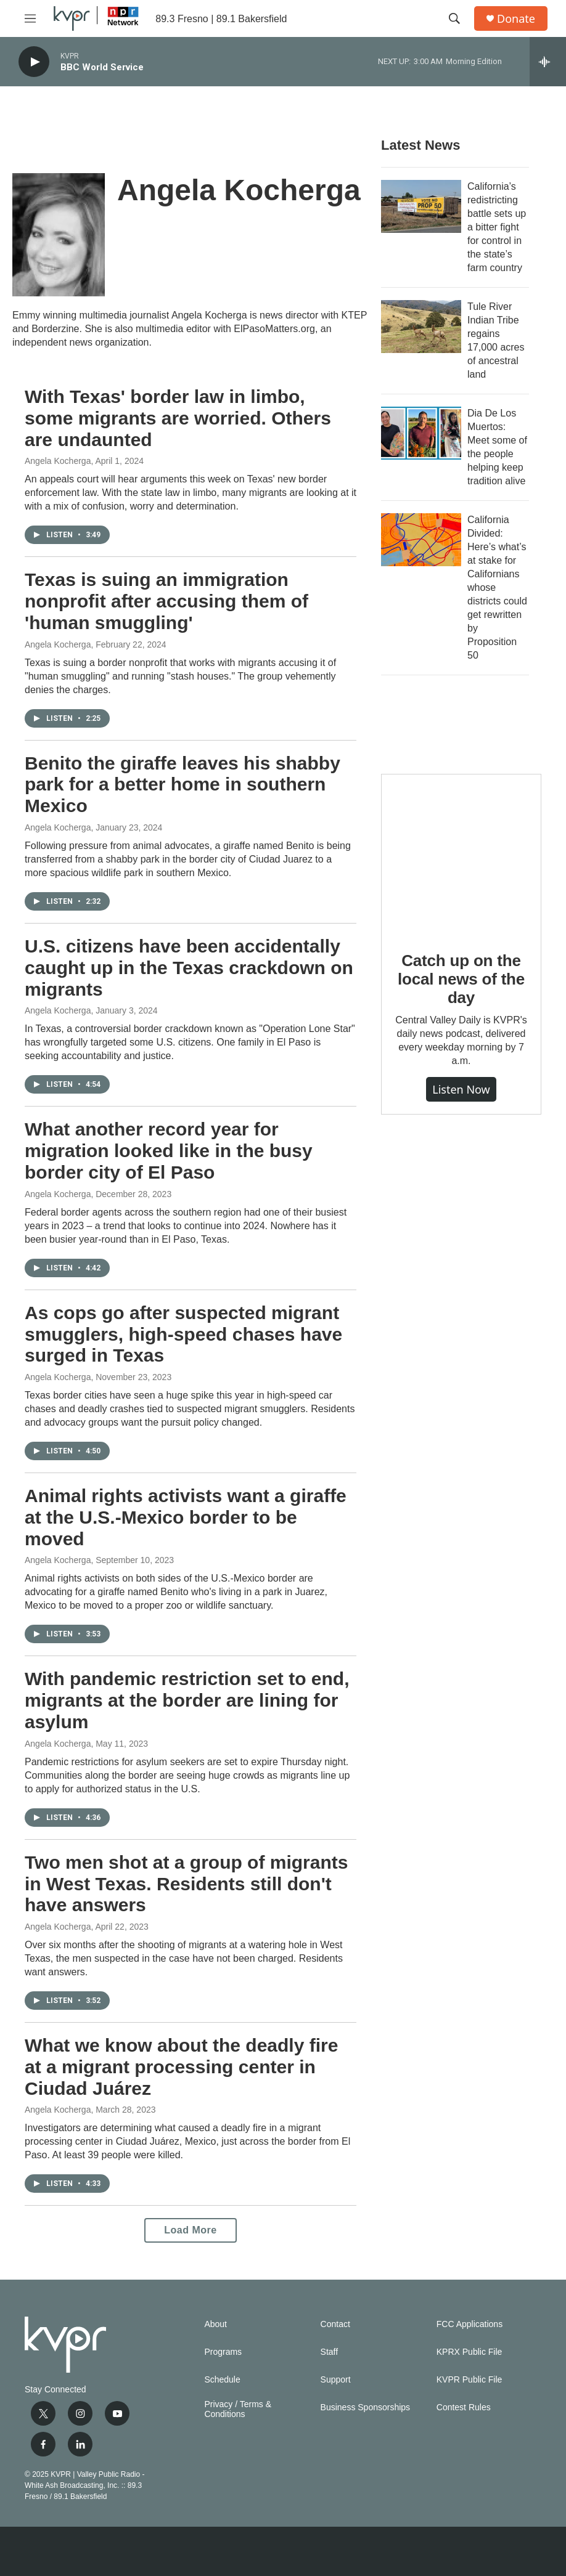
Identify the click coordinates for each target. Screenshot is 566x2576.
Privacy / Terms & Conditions (237, 2409)
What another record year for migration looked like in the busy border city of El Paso (169, 1150)
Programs (223, 2352)
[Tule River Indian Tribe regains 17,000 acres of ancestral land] (421, 326)
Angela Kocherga (58, 461)
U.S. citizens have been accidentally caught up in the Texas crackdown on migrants (189, 967)
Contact (335, 2324)
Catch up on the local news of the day (461, 979)
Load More (190, 2230)
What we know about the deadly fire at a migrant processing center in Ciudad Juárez (181, 2067)
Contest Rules (464, 2407)
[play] (34, 62)
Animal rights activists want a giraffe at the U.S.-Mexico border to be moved (186, 1517)
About (215, 2324)
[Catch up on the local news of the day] (461, 853)
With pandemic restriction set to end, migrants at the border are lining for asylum (187, 1700)
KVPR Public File (469, 2379)
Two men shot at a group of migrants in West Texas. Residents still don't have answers (186, 1884)
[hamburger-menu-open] (30, 18)
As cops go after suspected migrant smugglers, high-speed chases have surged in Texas (183, 1334)
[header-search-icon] (454, 18)
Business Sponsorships (366, 2407)
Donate (516, 18)
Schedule (222, 2379)
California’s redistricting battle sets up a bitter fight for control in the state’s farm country (496, 227)
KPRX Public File (469, 2352)
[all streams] (548, 61)
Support (336, 2379)
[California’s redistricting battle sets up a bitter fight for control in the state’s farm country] (421, 206)
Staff (329, 2352)
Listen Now (461, 1089)
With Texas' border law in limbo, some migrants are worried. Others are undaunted (178, 418)
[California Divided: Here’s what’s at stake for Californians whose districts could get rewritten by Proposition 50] (421, 539)
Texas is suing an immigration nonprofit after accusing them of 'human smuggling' (166, 601)
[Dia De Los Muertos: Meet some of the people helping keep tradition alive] (421, 433)
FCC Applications (469, 2324)
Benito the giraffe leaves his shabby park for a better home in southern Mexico (182, 784)
